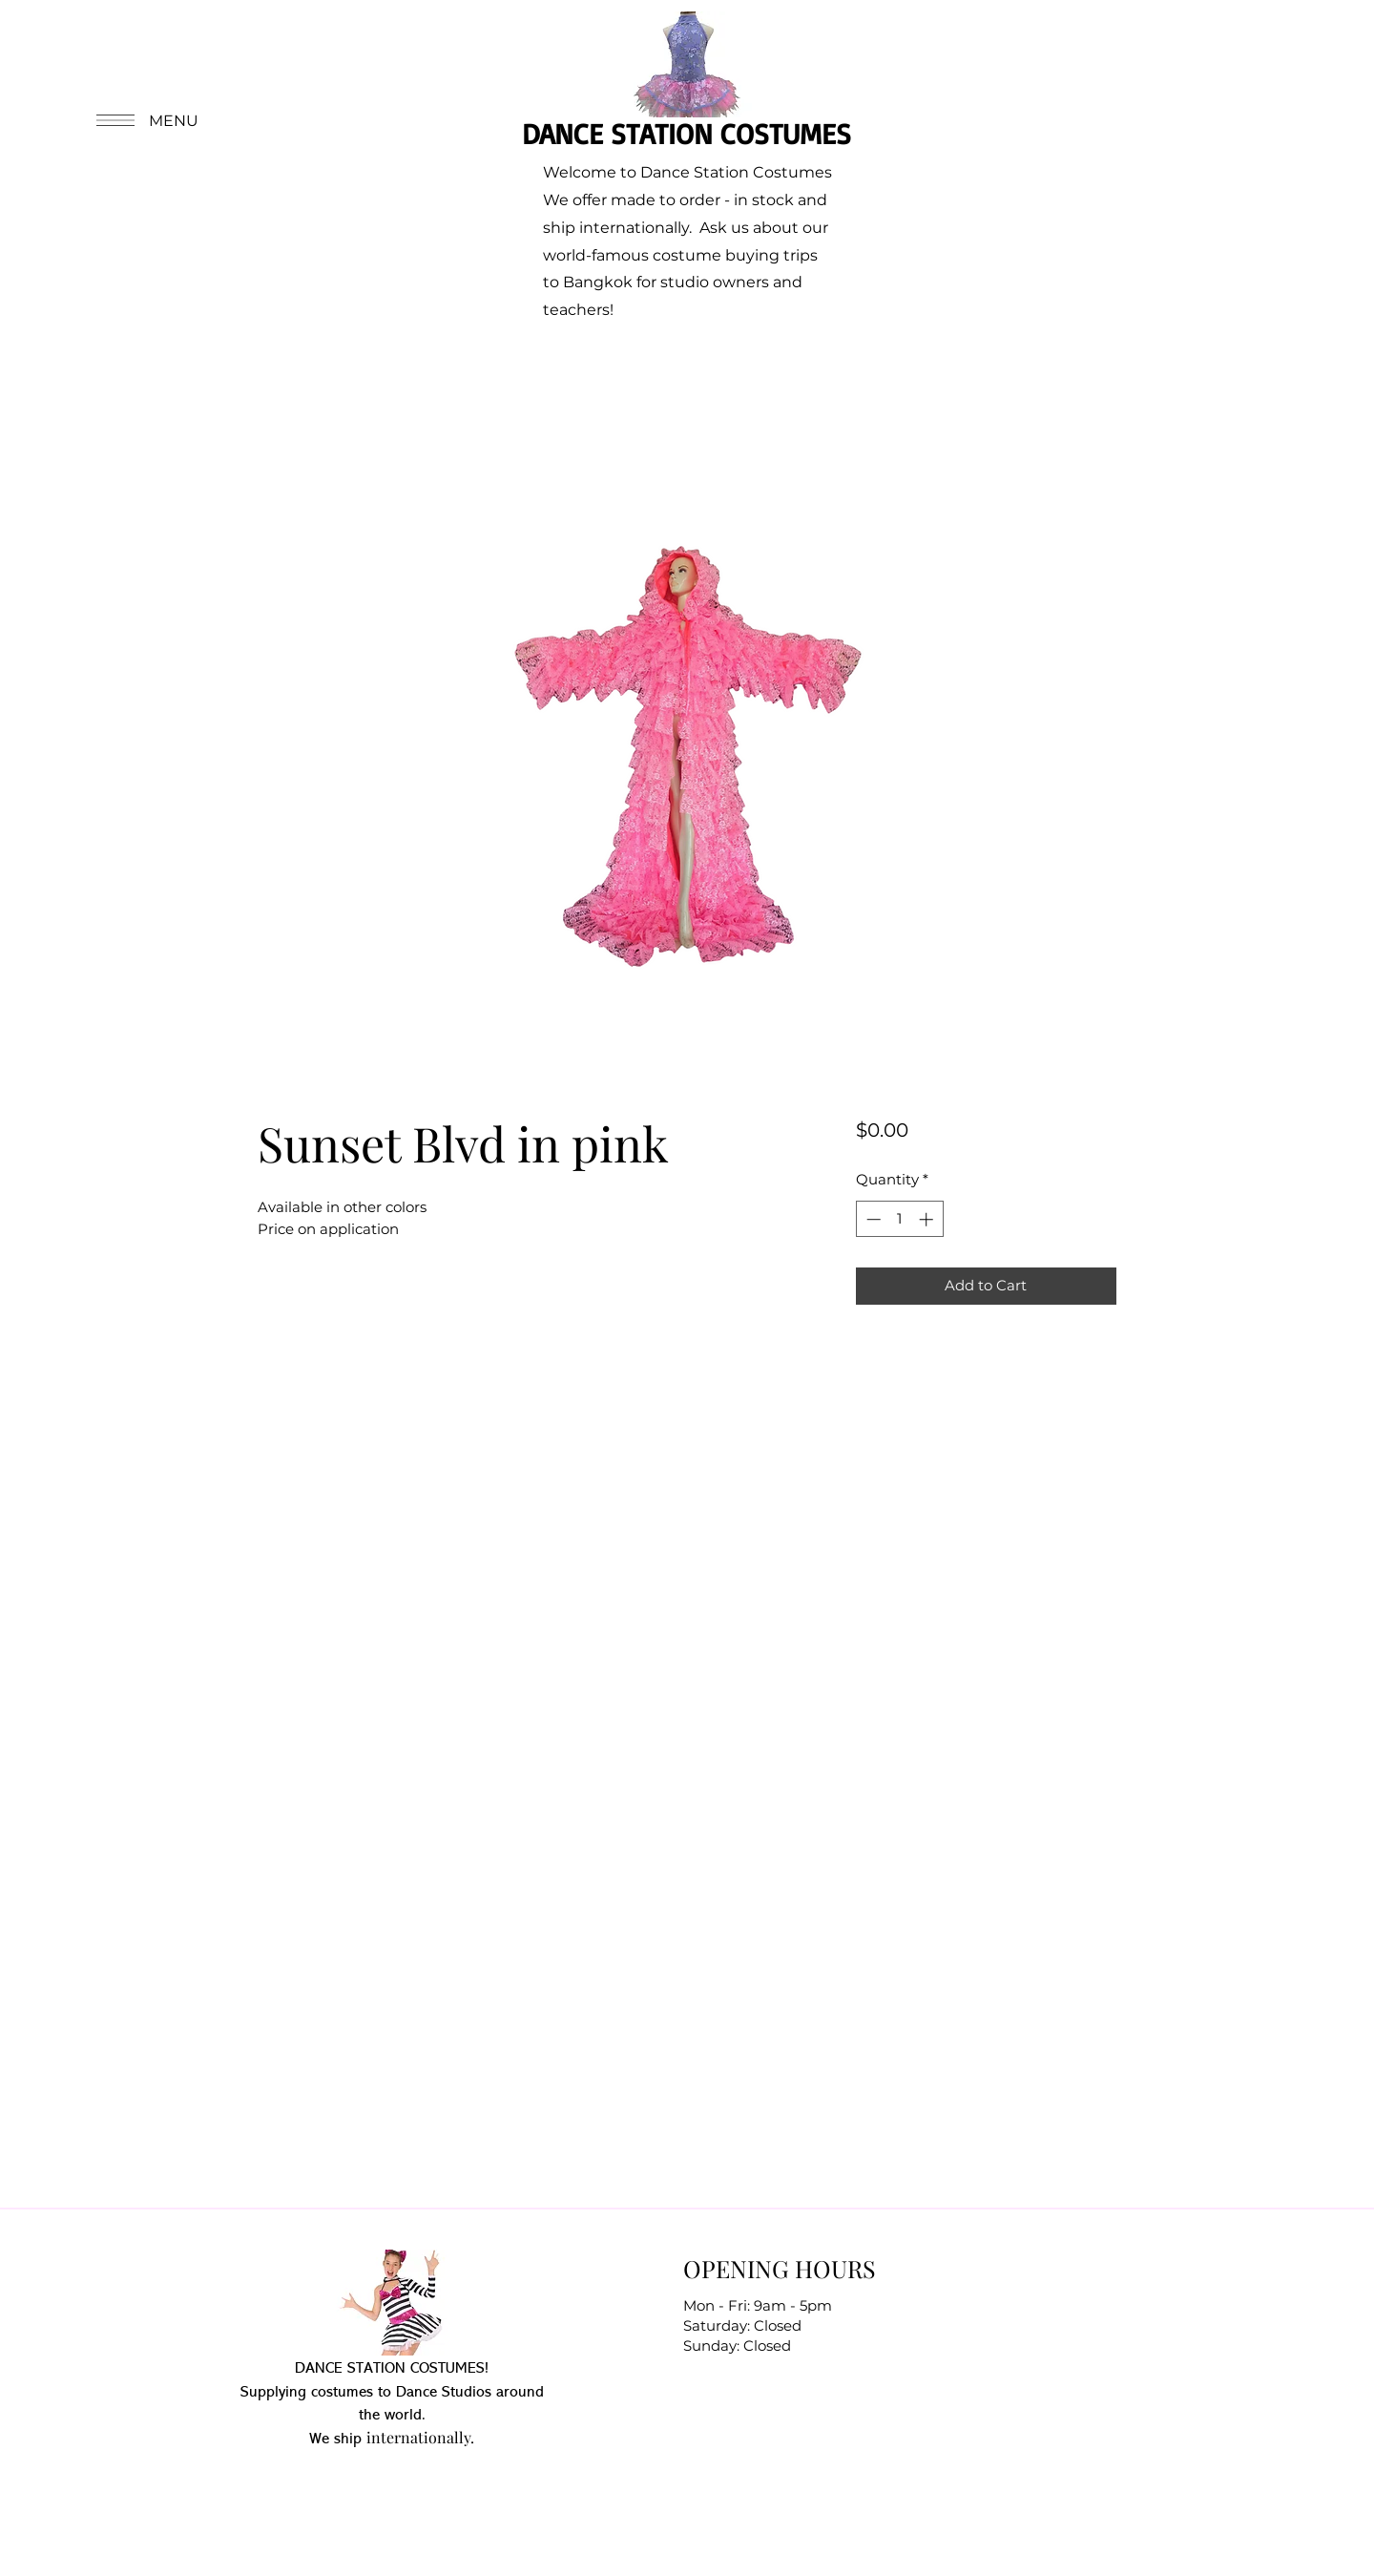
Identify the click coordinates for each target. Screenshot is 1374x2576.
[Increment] (928, 1219)
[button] (145, 120)
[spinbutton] (899, 1219)
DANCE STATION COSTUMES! (392, 2369)
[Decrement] (872, 1219)
